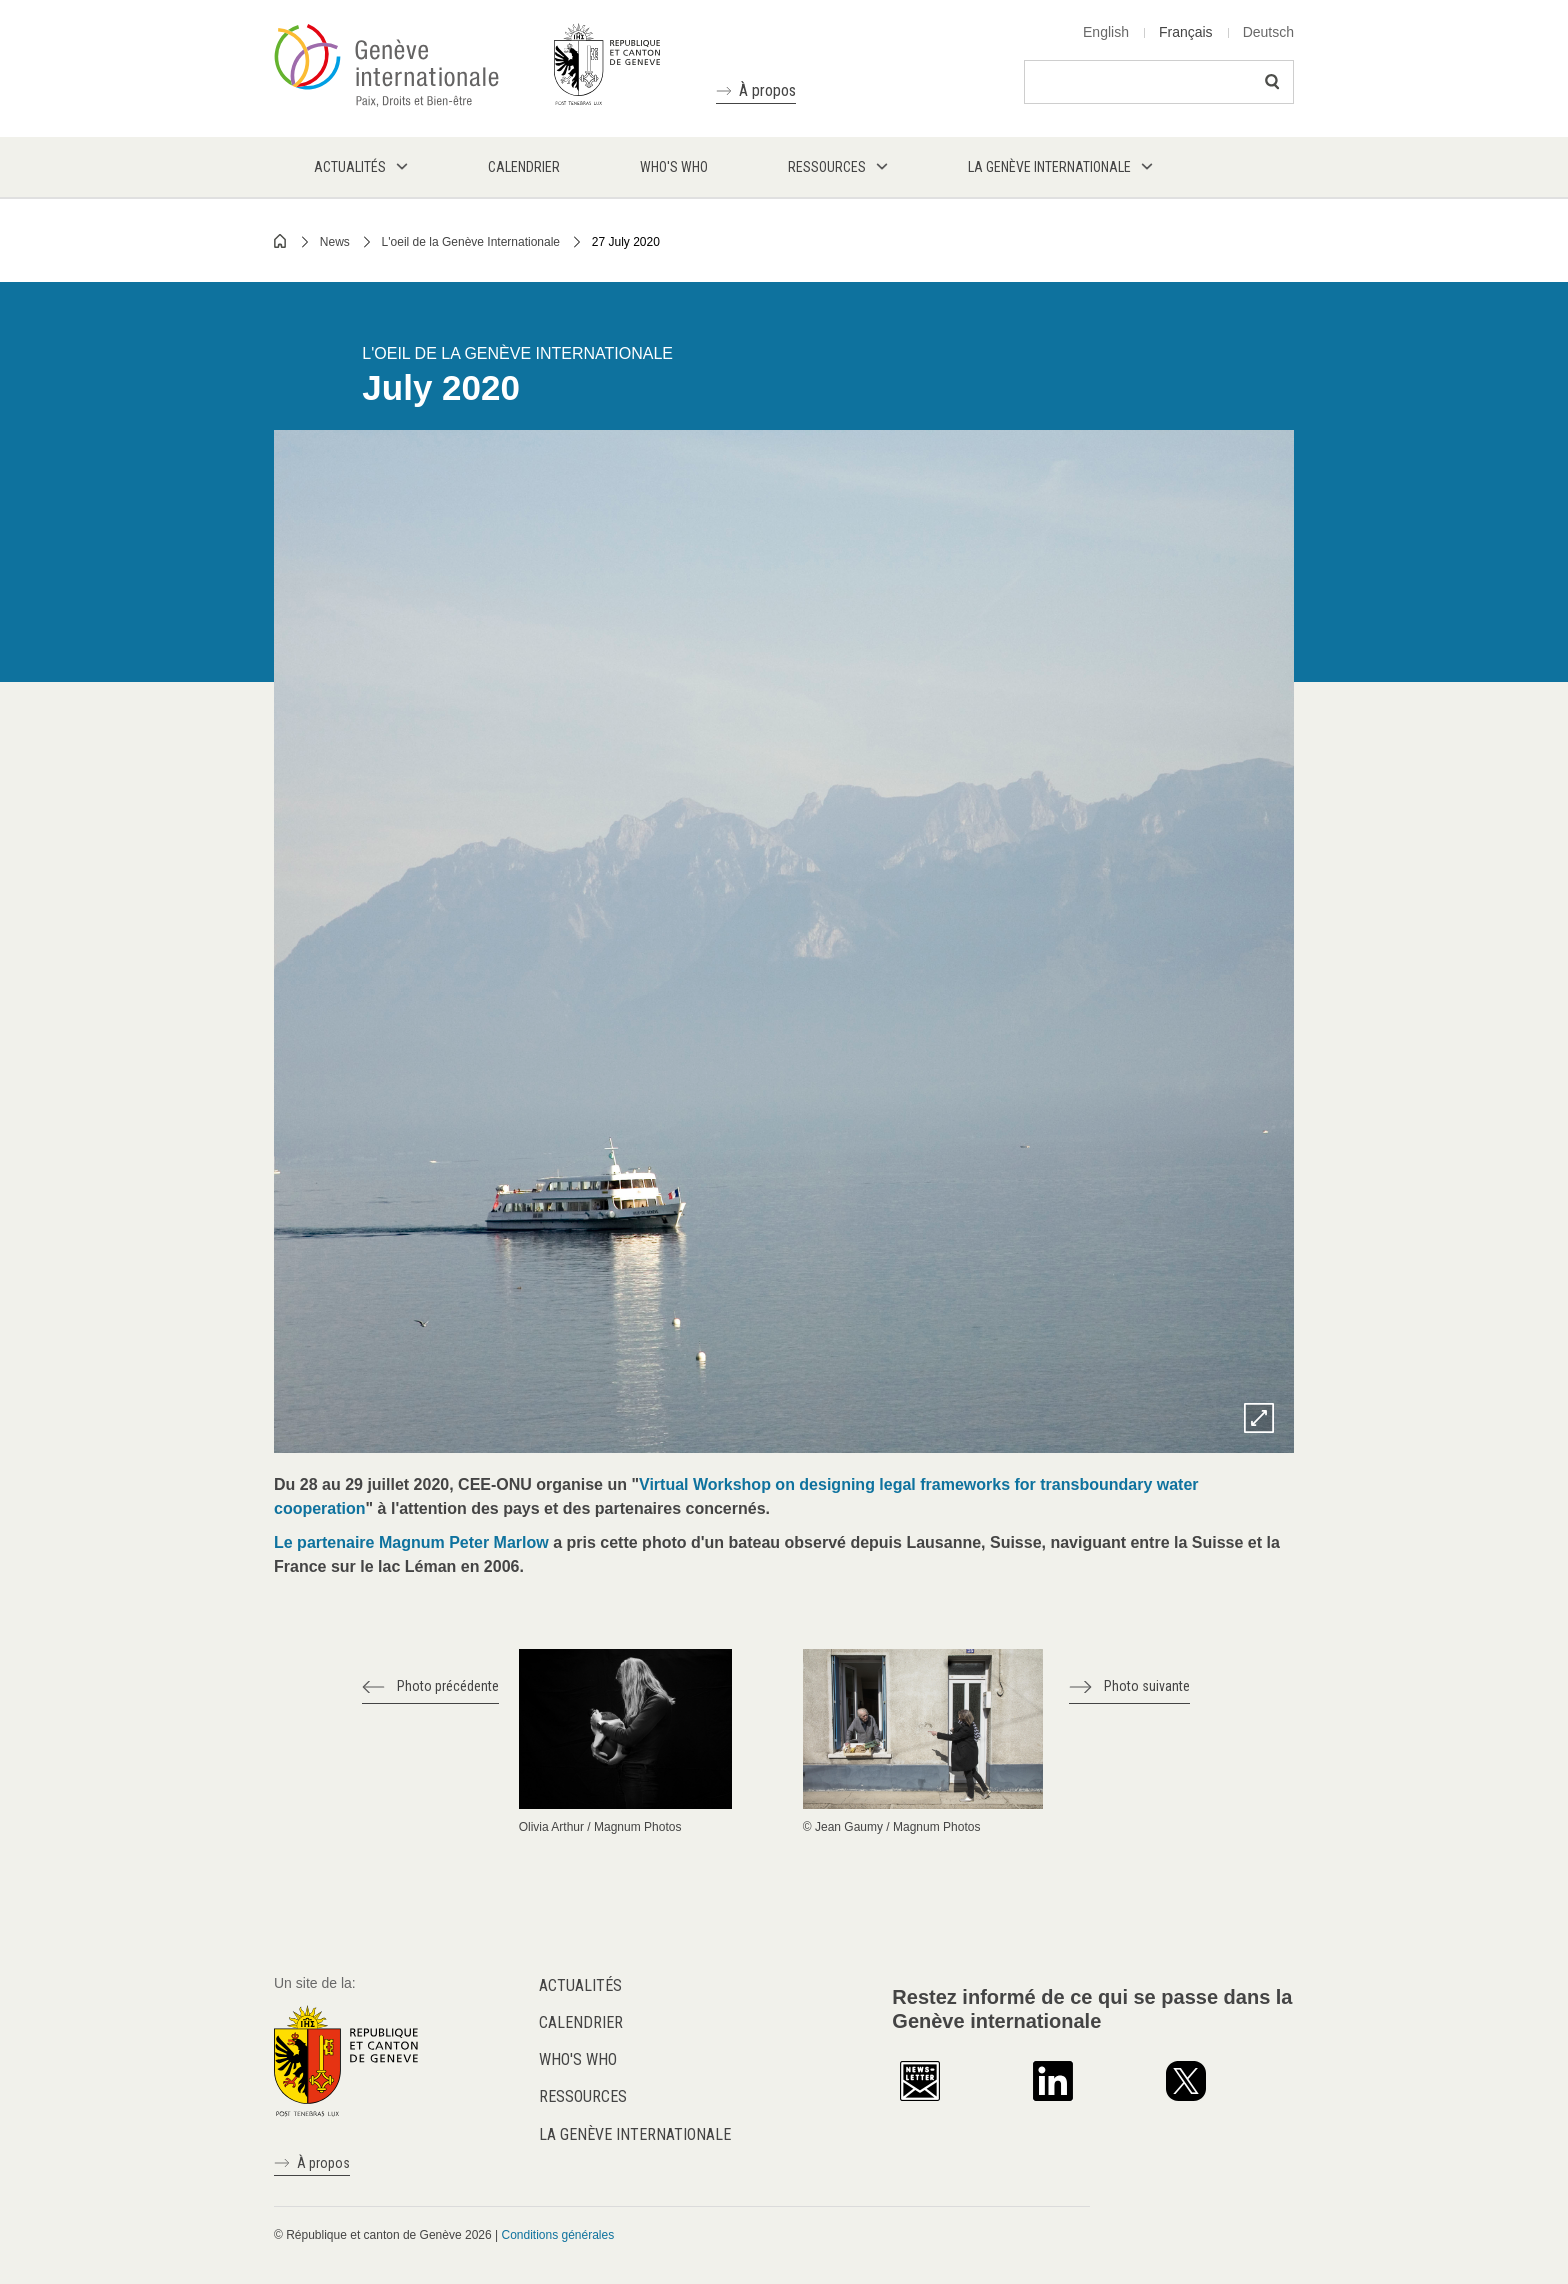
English (1106, 32)
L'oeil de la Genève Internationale (471, 242)
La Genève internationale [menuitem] (1049, 167)
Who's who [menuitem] (674, 167)
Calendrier (581, 2022)
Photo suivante (1147, 1686)
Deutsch (1268, 32)
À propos (767, 90)
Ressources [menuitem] (827, 167)
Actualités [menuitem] (350, 167)
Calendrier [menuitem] (524, 167)
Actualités (580, 1985)
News (335, 242)
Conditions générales (557, 2235)
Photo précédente (448, 1686)
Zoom (1259, 1418)
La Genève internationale (635, 2134)
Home (281, 241)
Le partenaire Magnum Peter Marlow (411, 1542)
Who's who (578, 2059)
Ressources (583, 2096)
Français (1186, 32)
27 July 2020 (626, 242)
